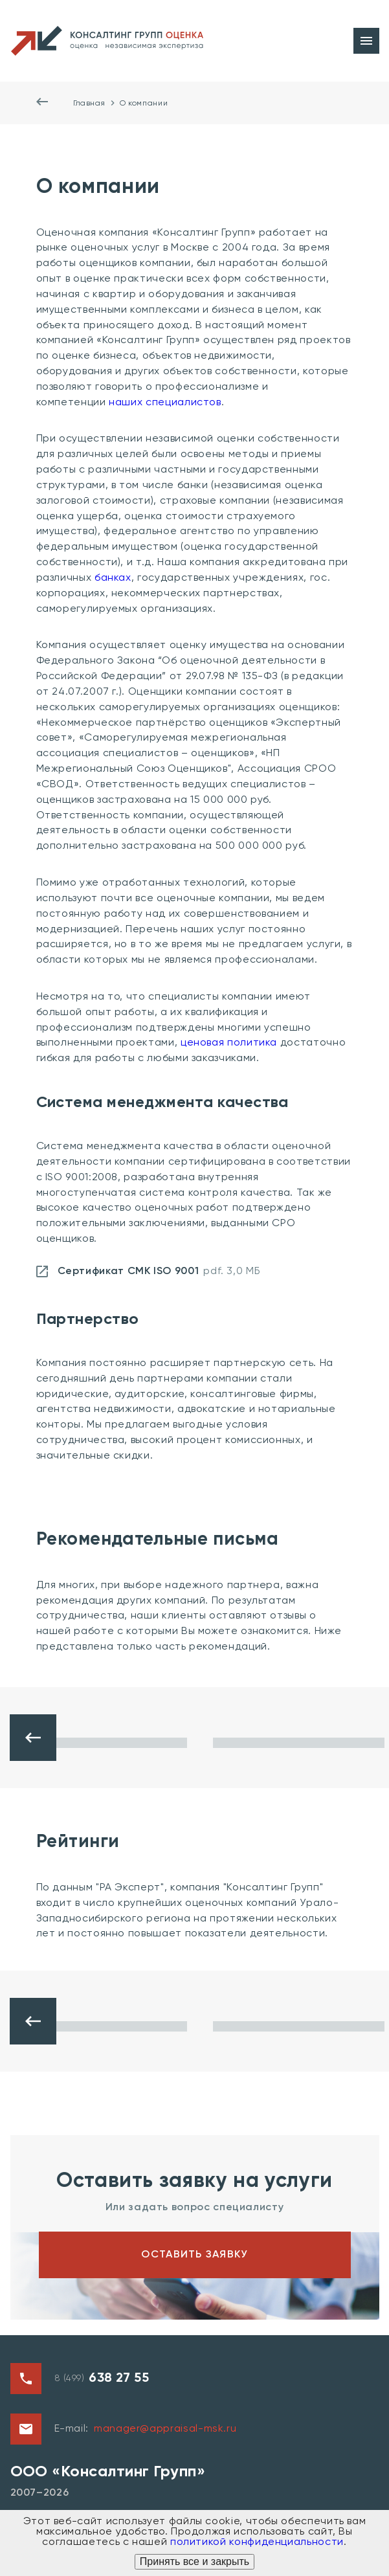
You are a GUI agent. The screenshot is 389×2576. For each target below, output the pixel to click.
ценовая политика (229, 1043)
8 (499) (102, 2378)
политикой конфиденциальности (257, 2542)
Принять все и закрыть (194, 2561)
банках (112, 578)
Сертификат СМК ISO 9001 (148, 1271)
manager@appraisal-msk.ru (165, 2429)
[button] (33, 1737)
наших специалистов (165, 403)
